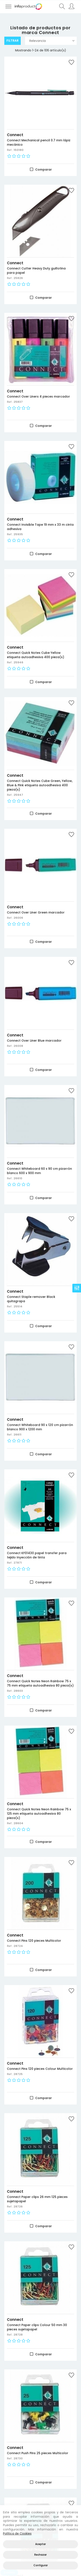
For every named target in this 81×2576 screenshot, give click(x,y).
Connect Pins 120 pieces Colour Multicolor (40, 2069)
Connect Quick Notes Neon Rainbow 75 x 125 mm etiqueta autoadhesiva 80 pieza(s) (39, 1813)
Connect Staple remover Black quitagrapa (31, 1299)
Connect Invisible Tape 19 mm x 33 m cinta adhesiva (40, 526)
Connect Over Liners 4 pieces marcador (38, 396)
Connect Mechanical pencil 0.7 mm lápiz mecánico (38, 142)
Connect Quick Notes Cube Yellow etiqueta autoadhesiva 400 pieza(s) (35, 655)
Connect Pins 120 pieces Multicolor (34, 1940)
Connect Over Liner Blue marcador (34, 1040)
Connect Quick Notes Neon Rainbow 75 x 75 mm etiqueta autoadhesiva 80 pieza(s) (40, 1683)
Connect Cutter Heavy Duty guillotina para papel (36, 270)
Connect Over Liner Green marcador (36, 912)
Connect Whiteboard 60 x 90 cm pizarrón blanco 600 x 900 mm (39, 1170)
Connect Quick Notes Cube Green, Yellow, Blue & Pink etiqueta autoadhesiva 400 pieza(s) (40, 785)
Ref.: (10, 150)
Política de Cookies (17, 2533)
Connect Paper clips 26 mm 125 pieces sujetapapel (37, 2199)
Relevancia (52, 41)
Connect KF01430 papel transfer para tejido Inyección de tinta (37, 1555)
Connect (15, 135)
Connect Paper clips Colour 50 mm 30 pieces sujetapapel (37, 2327)
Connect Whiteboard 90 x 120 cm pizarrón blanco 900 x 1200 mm (40, 1427)
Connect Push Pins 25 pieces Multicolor (37, 2453)
